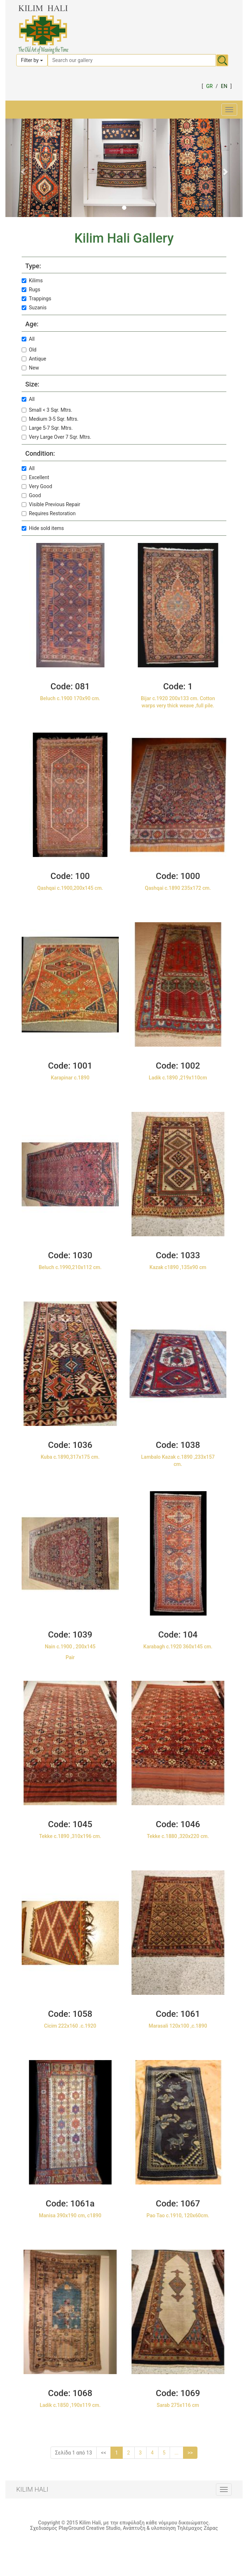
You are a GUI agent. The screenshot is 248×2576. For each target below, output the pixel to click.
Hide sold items (43, 528)
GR (209, 86)
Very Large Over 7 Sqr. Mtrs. (56, 437)
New (30, 368)
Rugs (31, 289)
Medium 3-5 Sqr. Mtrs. (50, 419)
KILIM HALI (32, 2489)
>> (190, 2453)
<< (103, 2453)
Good (31, 495)
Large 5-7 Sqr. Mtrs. (47, 428)
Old (29, 350)
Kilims (32, 280)
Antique (34, 359)
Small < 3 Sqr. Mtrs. (47, 410)
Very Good (37, 486)
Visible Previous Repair (51, 504)
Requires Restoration (48, 513)
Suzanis (34, 307)
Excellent (35, 477)
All (28, 339)
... (176, 2453)
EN (224, 86)
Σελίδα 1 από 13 (73, 2453)
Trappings (36, 298)
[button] (23, 168)
